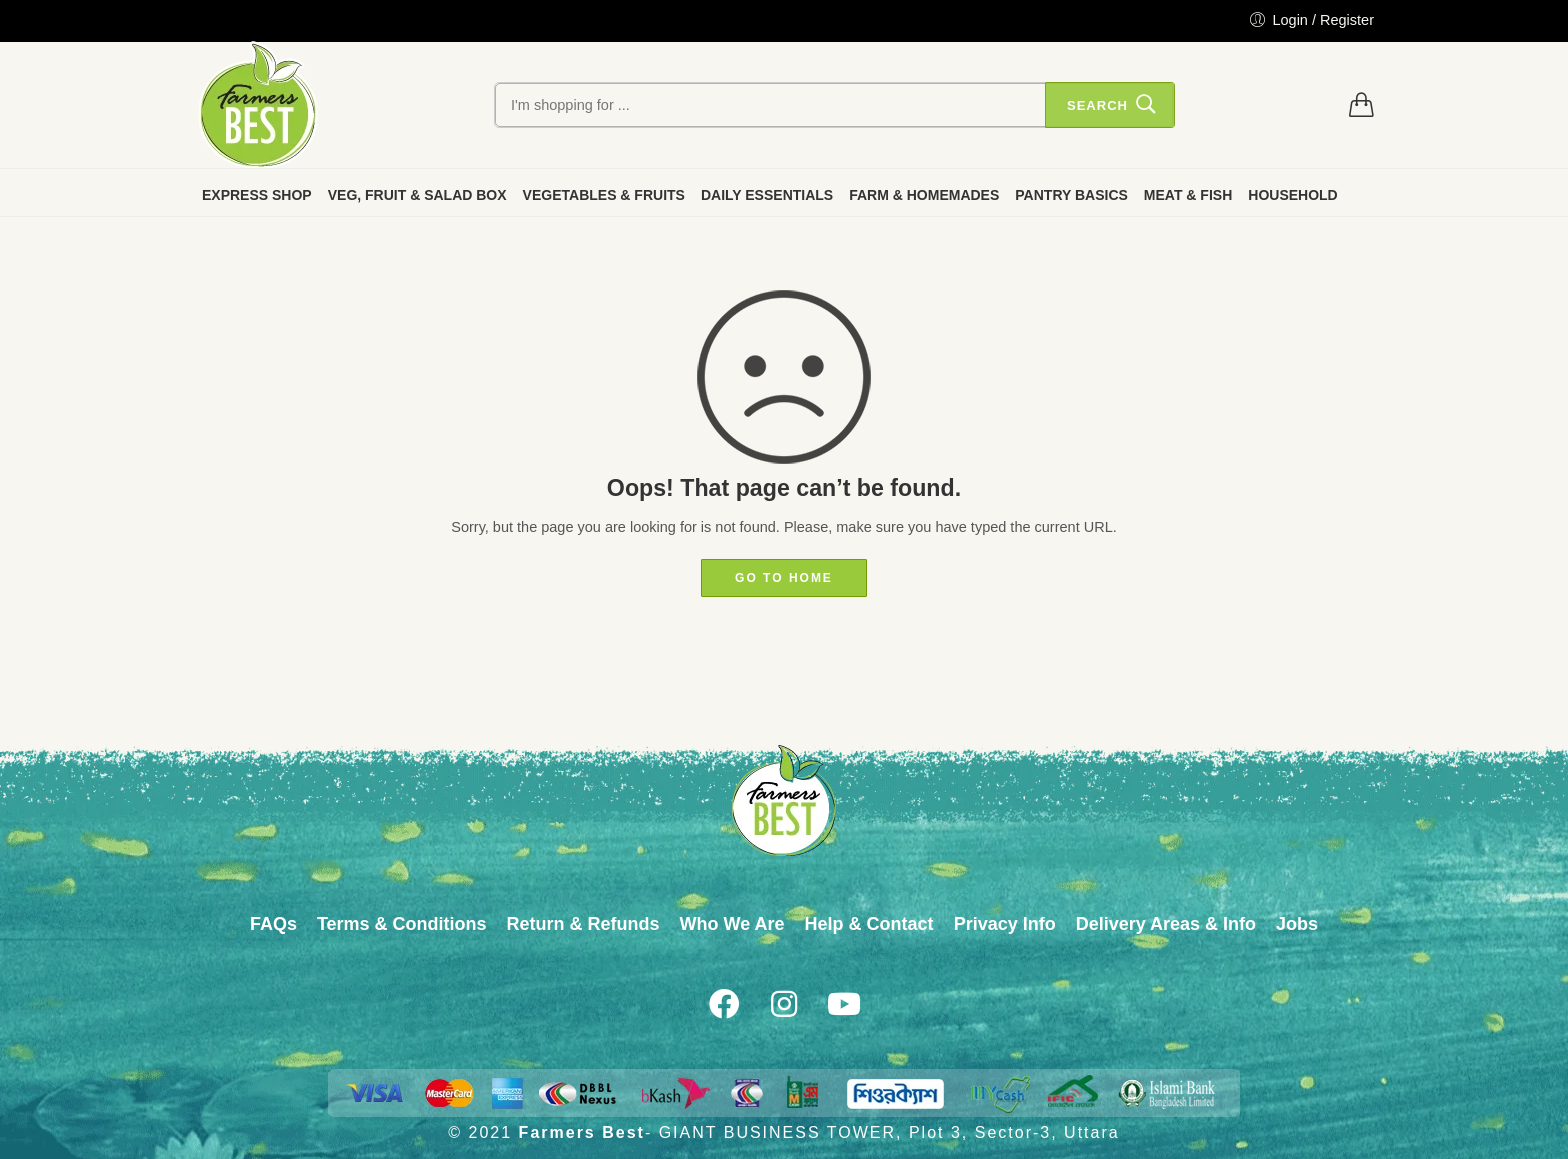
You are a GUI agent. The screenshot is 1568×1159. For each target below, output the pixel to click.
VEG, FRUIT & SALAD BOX (417, 195)
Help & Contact (869, 924)
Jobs (1297, 924)
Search (1097, 105)
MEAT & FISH (1188, 195)
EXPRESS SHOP (257, 195)
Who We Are (732, 924)
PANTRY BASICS (1071, 195)
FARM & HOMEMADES (924, 195)
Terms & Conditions (402, 924)
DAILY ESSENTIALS (767, 195)
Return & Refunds (583, 924)
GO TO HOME (784, 578)
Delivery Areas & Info (1166, 924)
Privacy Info (1005, 924)
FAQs (273, 924)
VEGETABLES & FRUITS (604, 195)
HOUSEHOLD (1292, 195)
